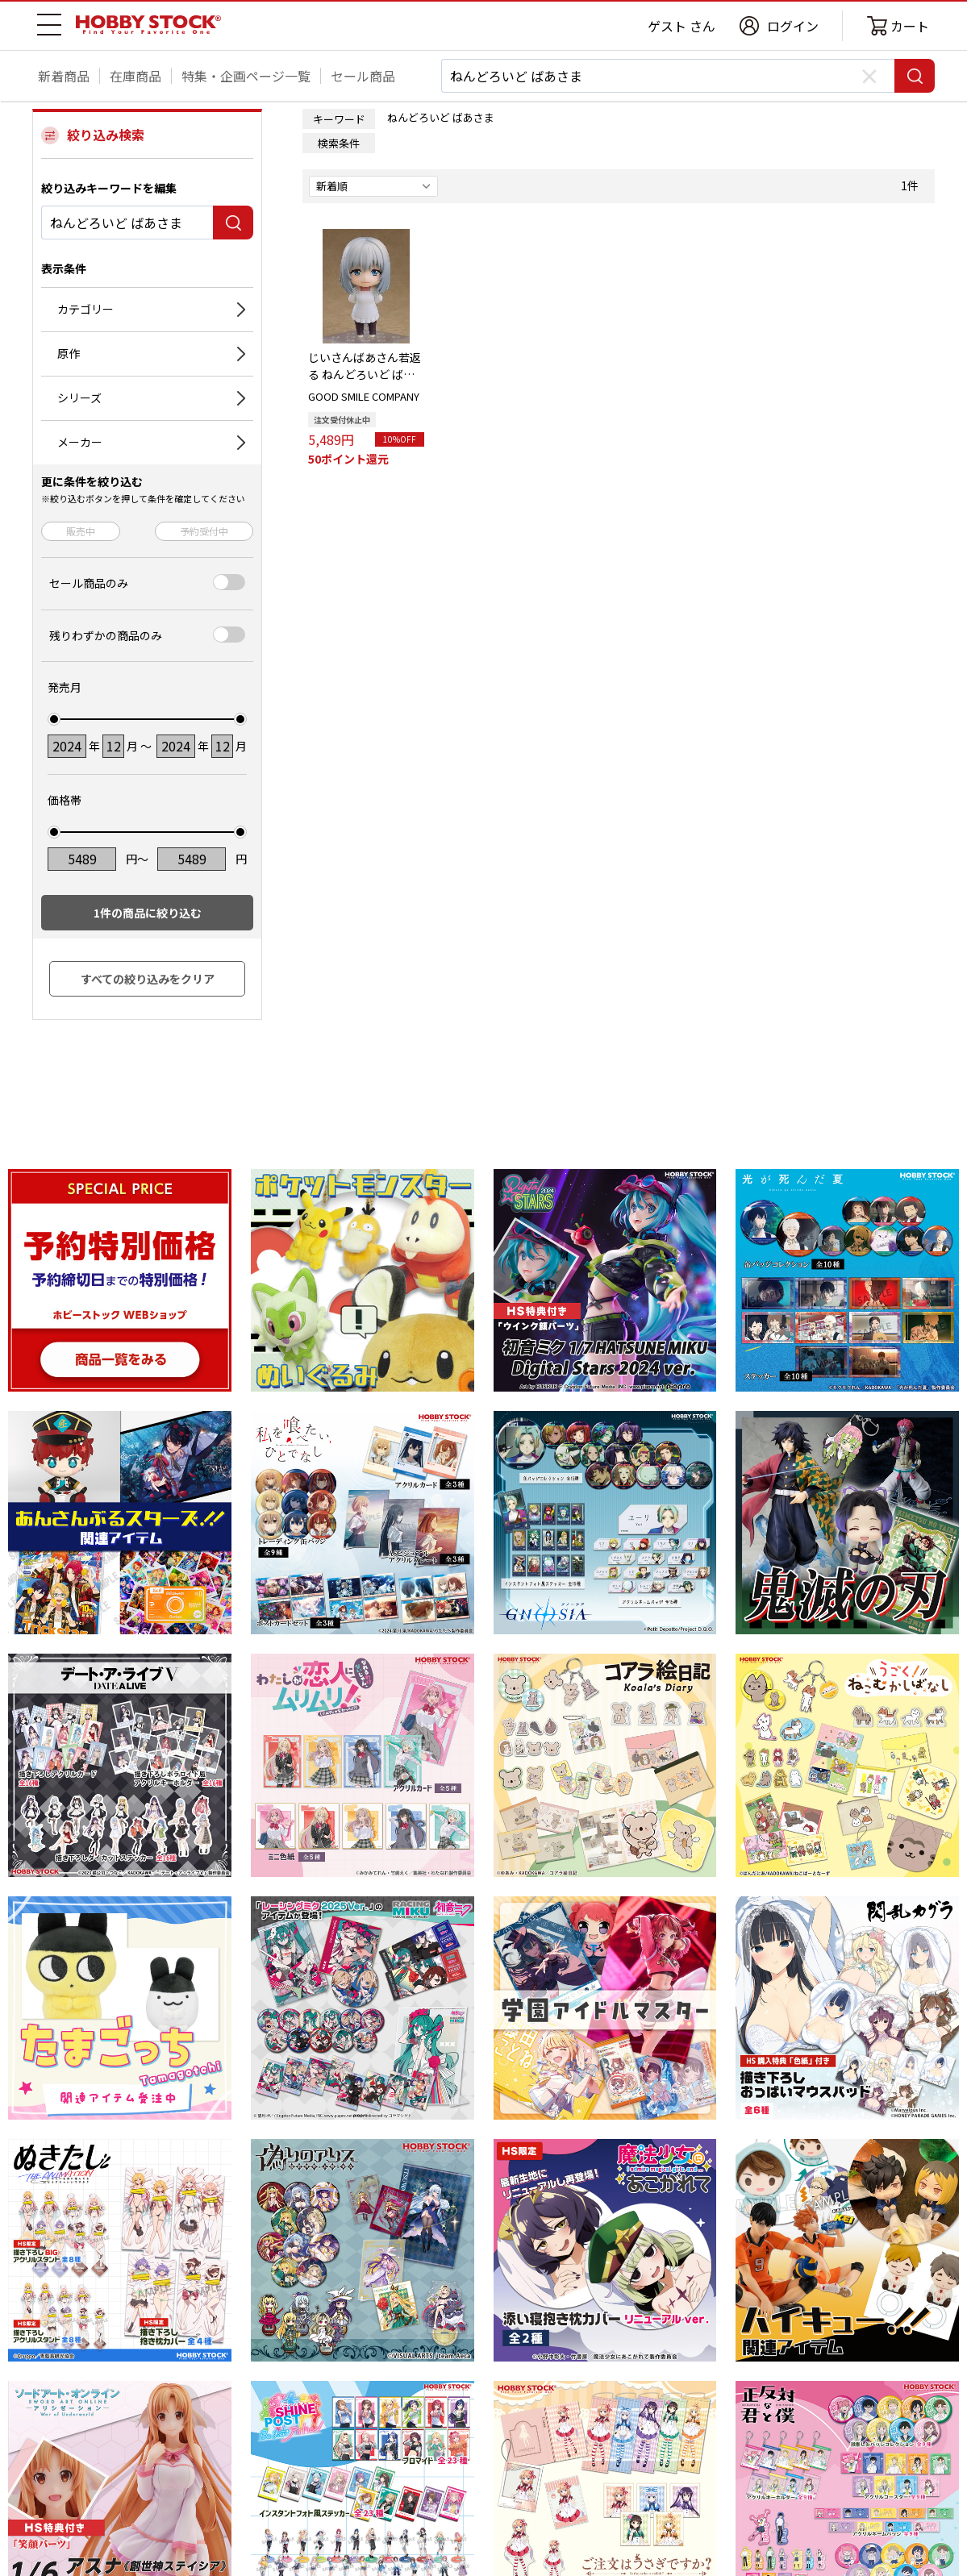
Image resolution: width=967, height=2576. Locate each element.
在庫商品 (135, 75)
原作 (68, 353)
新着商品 (64, 75)
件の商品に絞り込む (148, 913)
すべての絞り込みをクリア (148, 979)
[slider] (54, 719)
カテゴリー (85, 309)
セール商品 (363, 75)
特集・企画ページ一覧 (246, 75)
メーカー (79, 442)
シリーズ (79, 397)
